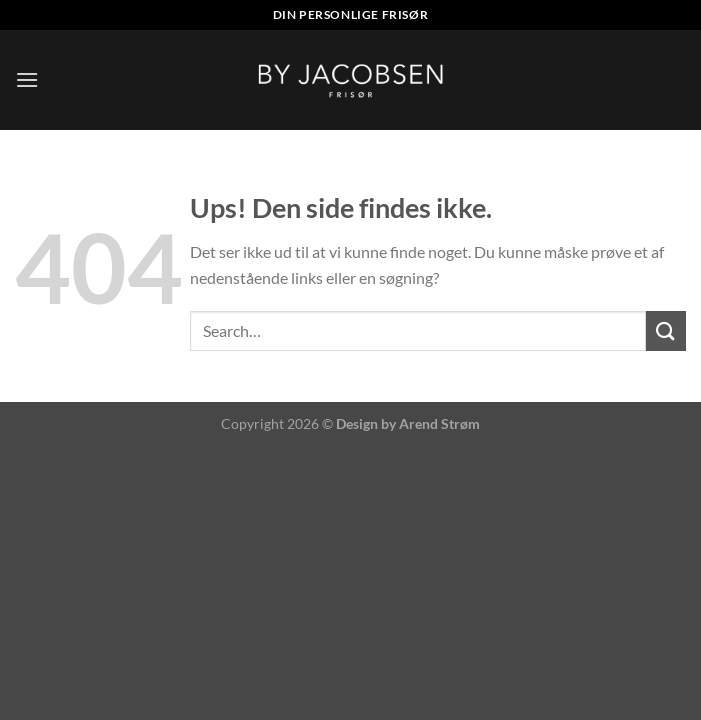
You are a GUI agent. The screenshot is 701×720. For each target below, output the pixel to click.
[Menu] (27, 79)
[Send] (666, 330)
